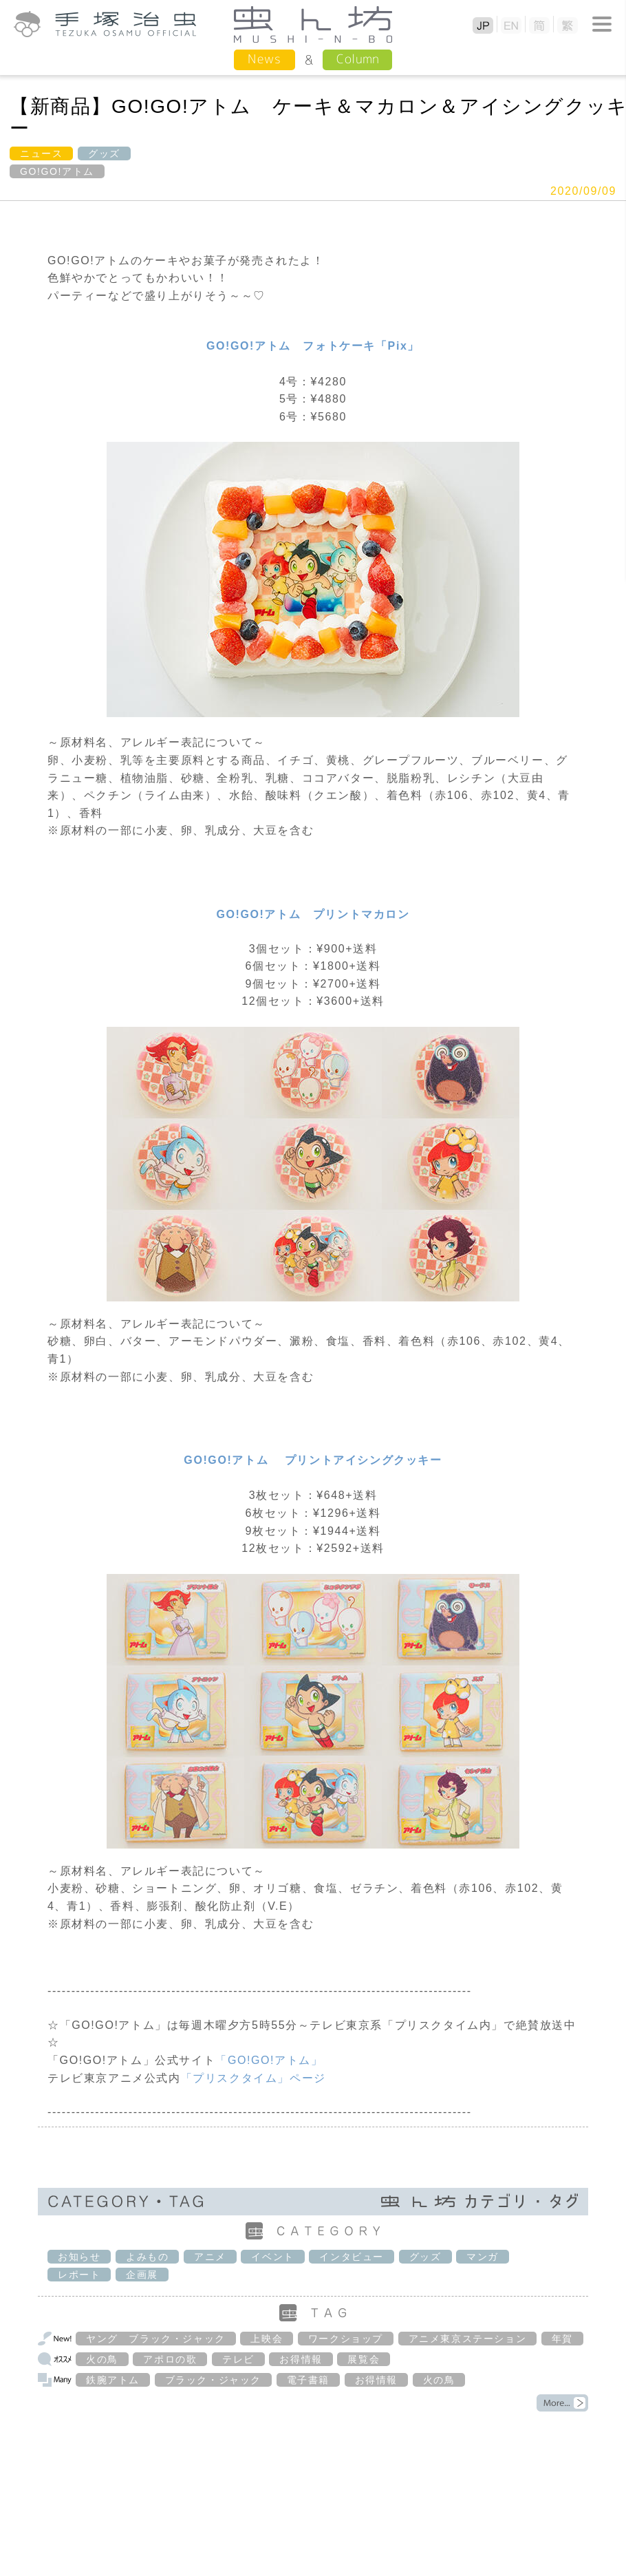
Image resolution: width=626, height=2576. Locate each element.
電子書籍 (308, 2379)
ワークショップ (345, 2338)
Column (357, 58)
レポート (79, 2274)
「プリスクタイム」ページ (253, 2078)
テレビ (238, 2359)
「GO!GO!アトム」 (269, 2060)
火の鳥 (102, 2359)
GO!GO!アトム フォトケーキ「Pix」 (313, 346)
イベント (272, 2256)
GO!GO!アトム (57, 171)
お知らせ (79, 2256)
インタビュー (351, 2256)
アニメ (210, 2256)
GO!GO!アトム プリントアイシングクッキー (313, 1460)
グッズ (104, 153)
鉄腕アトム (113, 2379)
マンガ (482, 2256)
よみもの (147, 2256)
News (264, 58)
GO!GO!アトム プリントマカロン (312, 914)
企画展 (142, 2274)
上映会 (266, 2338)
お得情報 (300, 2359)
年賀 (562, 2338)
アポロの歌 (170, 2359)
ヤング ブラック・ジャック (156, 2338)
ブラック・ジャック (213, 2379)
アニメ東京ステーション (468, 2338)
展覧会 (363, 2359)
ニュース (41, 153)
